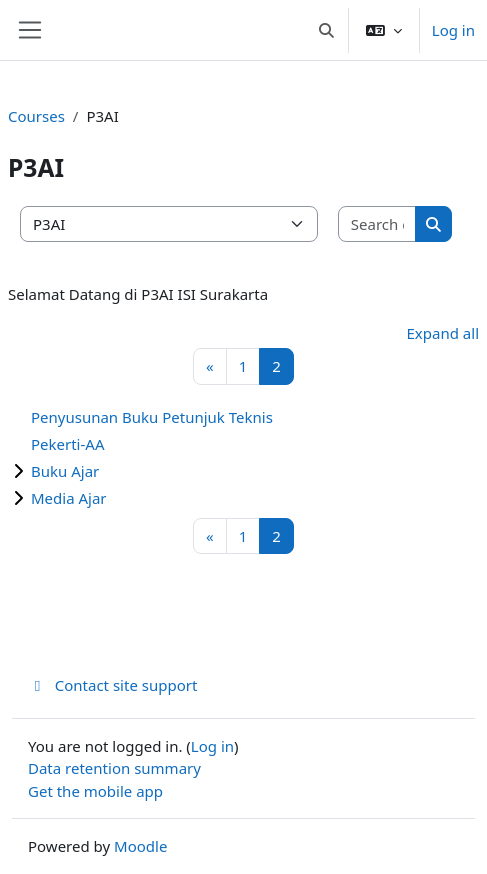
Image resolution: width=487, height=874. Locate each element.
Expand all (443, 333)
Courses (36, 116)
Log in (453, 30)
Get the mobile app (95, 791)
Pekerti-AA (68, 444)
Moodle (140, 846)
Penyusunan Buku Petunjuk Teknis (152, 417)
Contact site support (112, 685)
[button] (326, 30)
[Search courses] (377, 224)
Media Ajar (69, 498)
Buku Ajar (65, 471)
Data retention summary (114, 768)
